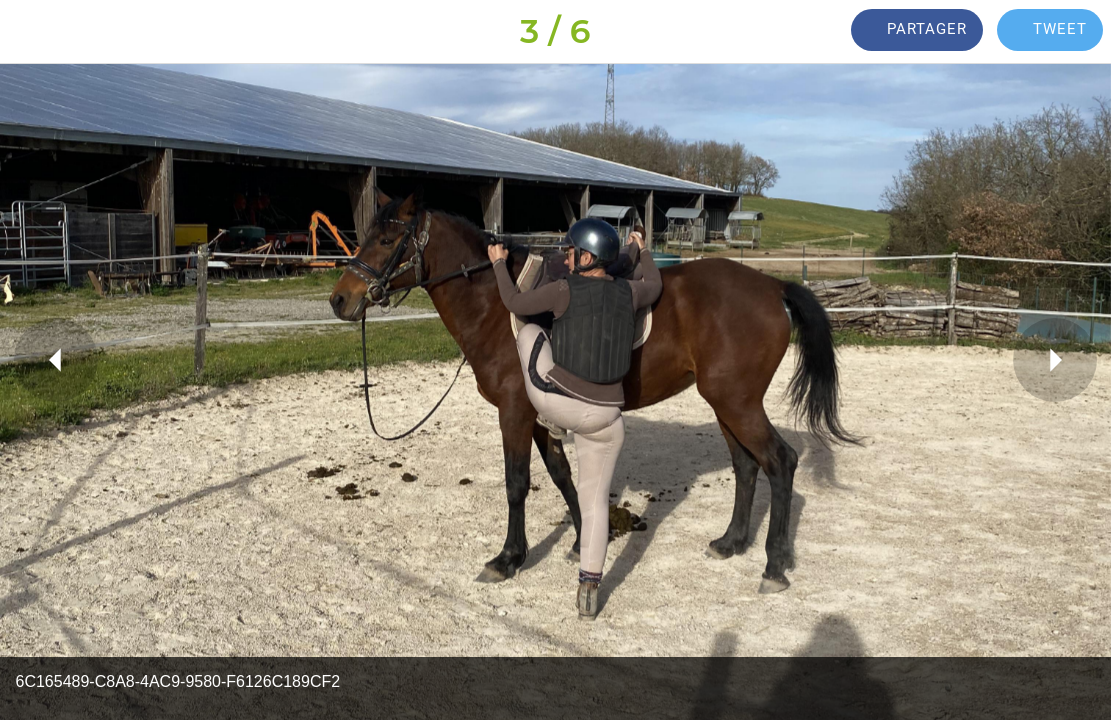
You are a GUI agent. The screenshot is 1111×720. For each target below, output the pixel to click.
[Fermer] (32, 32)
